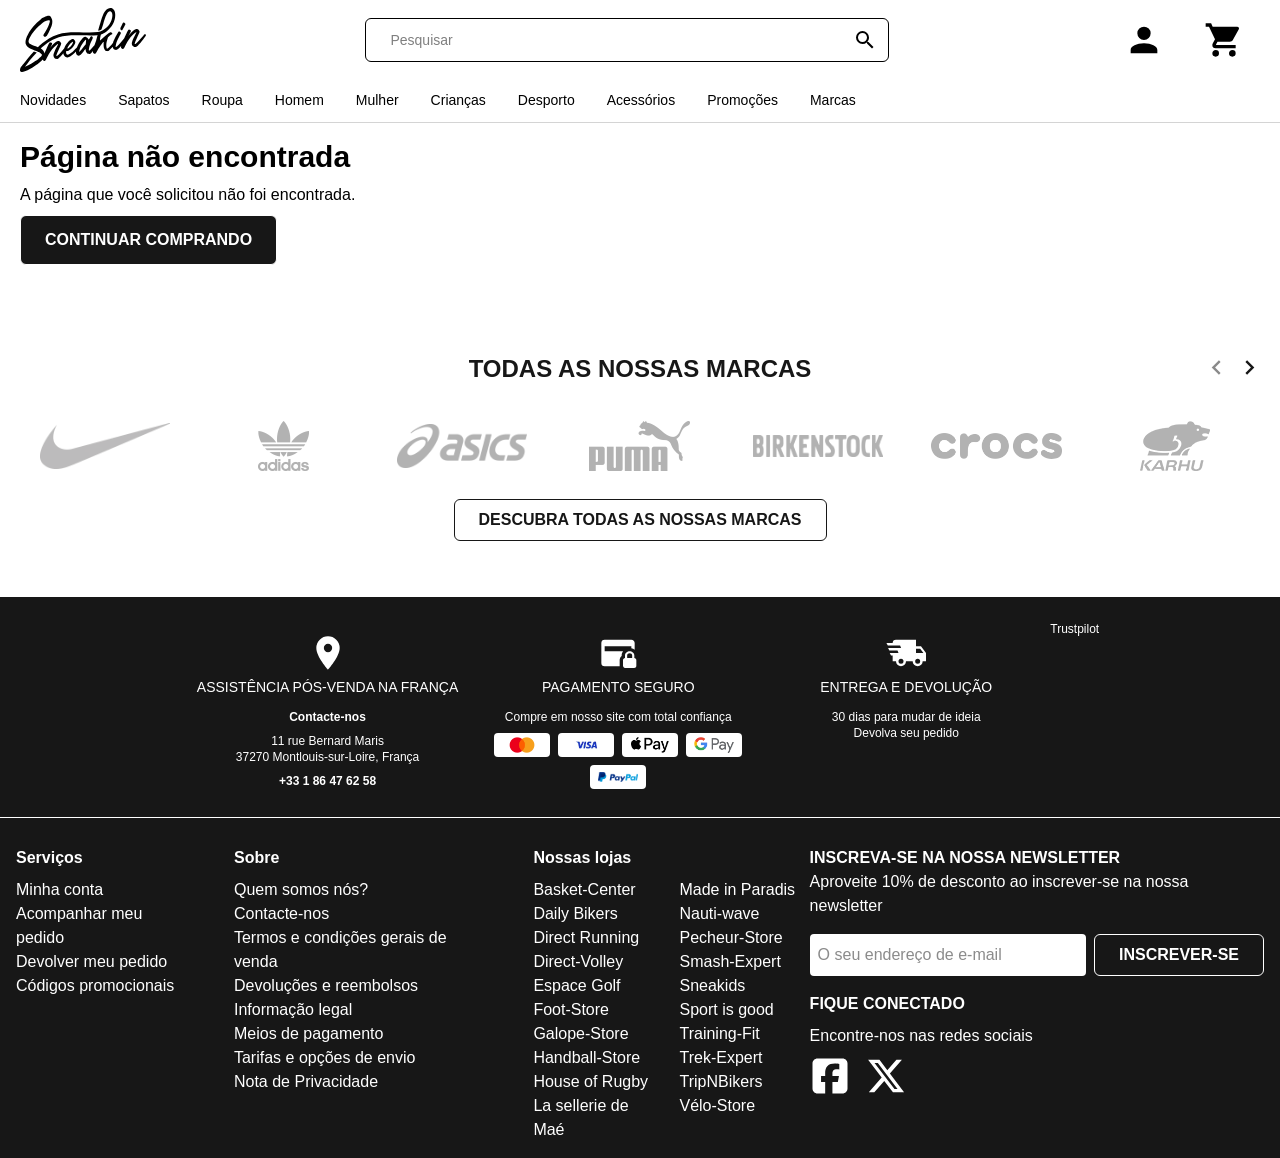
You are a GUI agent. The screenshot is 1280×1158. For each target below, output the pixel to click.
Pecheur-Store (730, 937)
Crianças (458, 100)
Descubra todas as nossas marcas (640, 519)
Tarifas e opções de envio (324, 1057)
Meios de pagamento (308, 1033)
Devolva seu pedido (906, 733)
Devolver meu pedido (91, 961)
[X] (886, 1079)
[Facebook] (830, 1079)
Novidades (53, 100)
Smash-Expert (729, 961)
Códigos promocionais (95, 985)
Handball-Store (586, 1057)
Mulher (377, 100)
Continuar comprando (148, 239)
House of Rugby (590, 1081)
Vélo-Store (717, 1105)
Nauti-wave (719, 913)
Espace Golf (576, 985)
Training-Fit (719, 1033)
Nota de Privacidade (306, 1081)
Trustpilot (1074, 629)
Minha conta (59, 889)
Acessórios (641, 100)
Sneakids (712, 985)
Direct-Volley (578, 961)
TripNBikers (720, 1081)
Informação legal (293, 1009)
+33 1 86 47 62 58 (327, 781)
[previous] (1216, 371)
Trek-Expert (720, 1057)
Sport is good (726, 1009)
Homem (299, 100)
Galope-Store (580, 1033)
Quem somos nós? (301, 889)
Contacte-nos (327, 717)
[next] (1249, 371)
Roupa (222, 100)
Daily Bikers (575, 913)
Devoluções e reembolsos (326, 985)
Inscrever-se (1179, 954)
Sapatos (143, 100)
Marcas (833, 100)
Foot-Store (571, 1009)
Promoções (742, 100)
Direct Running (586, 937)
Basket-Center (584, 889)
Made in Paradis (737, 889)
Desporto (546, 100)
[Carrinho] (1224, 40)
